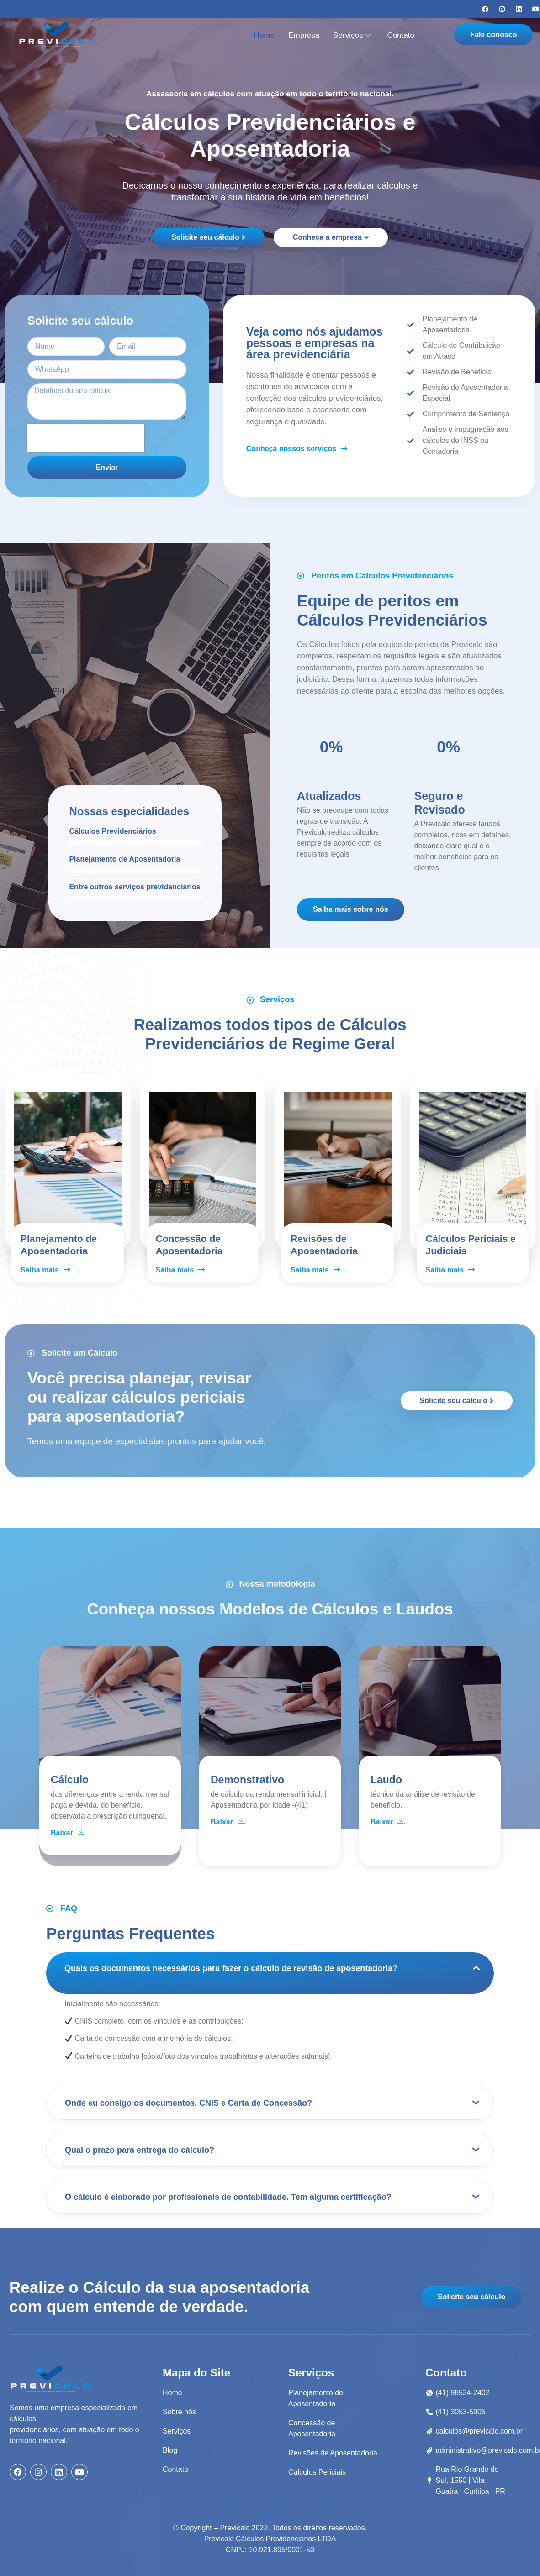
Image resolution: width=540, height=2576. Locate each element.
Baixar (68, 1833)
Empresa (303, 35)
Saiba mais (45, 1270)
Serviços (352, 35)
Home (264, 35)
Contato (400, 35)
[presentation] (85, 438)
